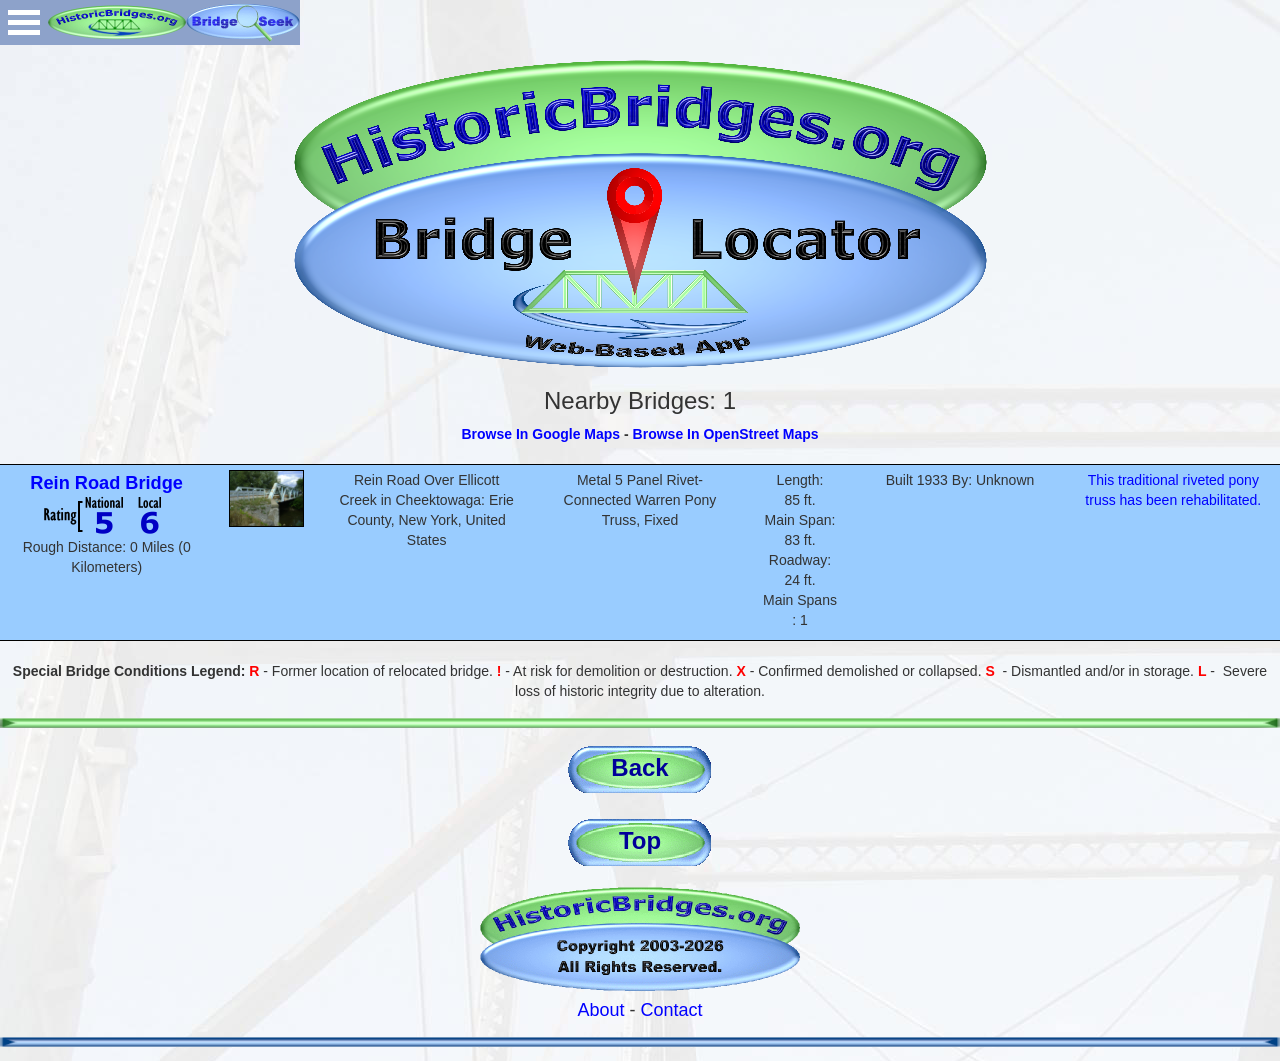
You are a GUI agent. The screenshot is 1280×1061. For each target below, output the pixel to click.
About (600, 1010)
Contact (672, 1010)
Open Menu (24, 22)
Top (640, 840)
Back (639, 767)
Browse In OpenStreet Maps (726, 434)
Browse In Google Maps (540, 434)
